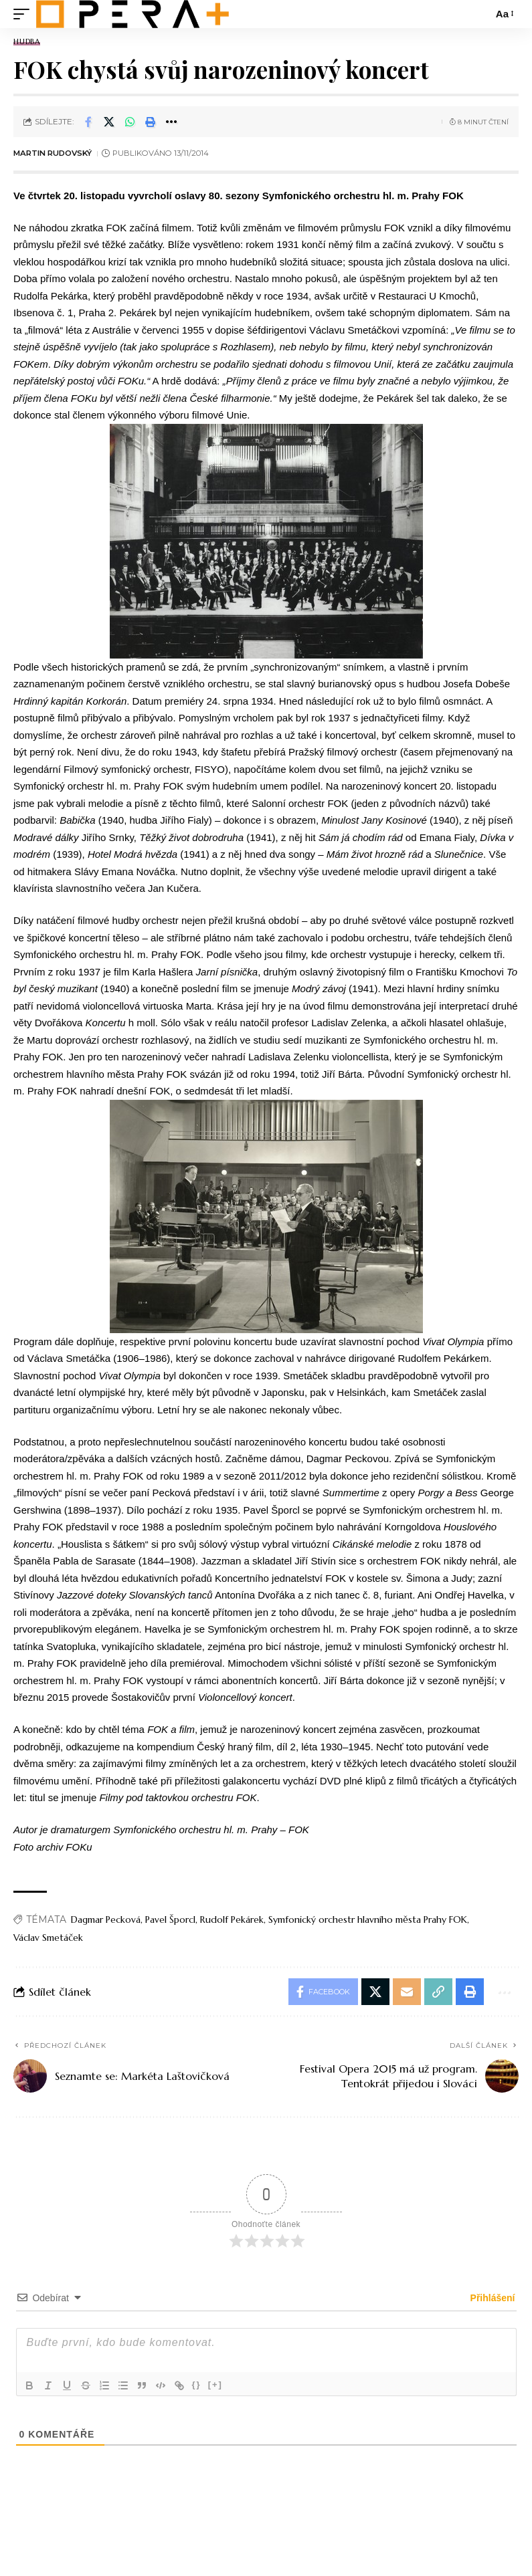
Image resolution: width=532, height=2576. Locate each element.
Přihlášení (491, 2298)
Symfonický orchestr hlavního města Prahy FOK (367, 1919)
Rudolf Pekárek (232, 1919)
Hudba (26, 41)
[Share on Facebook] (88, 121)
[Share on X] (109, 121)
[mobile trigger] (24, 14)
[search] (479, 14)
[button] (150, 121)
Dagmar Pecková (106, 1919)
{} (196, 2384)
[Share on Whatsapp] (129, 121)
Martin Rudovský (52, 153)
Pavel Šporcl (170, 1919)
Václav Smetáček (48, 1937)
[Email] (407, 1991)
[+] (215, 2384)
